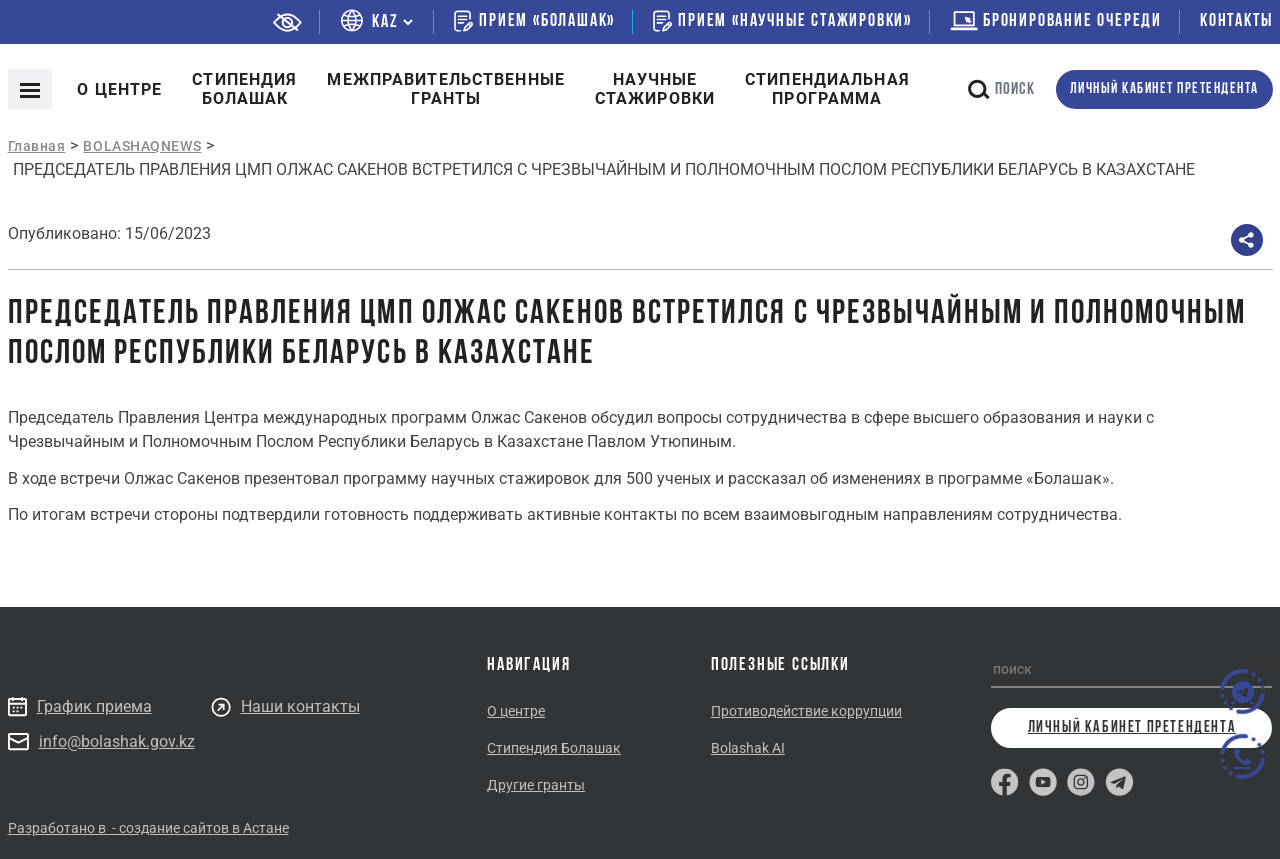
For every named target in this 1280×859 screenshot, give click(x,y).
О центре (119, 89)
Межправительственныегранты (445, 89)
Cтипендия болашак (244, 89)
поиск (1002, 89)
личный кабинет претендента (1164, 89)
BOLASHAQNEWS (142, 146)
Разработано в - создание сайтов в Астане (148, 828)
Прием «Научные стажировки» (782, 21)
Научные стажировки (655, 89)
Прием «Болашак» (534, 21)
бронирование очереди (1056, 21)
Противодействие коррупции (806, 711)
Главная (37, 146)
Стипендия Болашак (554, 748)
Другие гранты (536, 785)
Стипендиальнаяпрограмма (827, 89)
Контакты (1236, 21)
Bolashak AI (748, 748)
